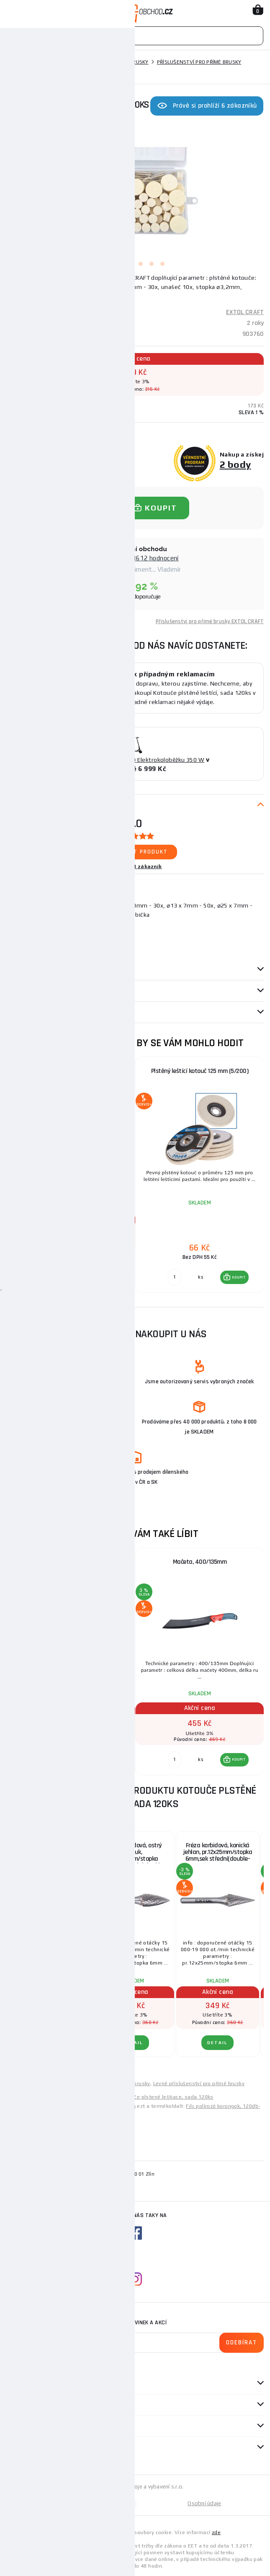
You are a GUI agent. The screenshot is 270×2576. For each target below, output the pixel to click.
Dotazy (20, 1012)
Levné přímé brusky (126, 2083)
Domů (13, 62)
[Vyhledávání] (135, 35)
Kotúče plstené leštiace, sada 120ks (168, 2097)
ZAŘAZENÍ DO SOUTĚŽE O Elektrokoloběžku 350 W (134, 759)
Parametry (21, 969)
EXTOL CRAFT (245, 312)
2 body (235, 464)
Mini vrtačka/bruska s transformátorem (71, 1071)
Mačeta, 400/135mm (200, 1561)
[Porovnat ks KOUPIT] (45, 1269)
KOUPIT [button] (110, 1268)
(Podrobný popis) (67, 296)
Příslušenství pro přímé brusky (199, 62)
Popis (13, 805)
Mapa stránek (70, 2503)
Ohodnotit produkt (135, 852)
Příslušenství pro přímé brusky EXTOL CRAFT (210, 621)
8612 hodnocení (155, 558)
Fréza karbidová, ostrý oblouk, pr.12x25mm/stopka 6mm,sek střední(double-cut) (132, 1855)
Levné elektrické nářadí (35, 2083)
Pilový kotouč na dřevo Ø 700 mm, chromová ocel (71, 1565)
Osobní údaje (204, 2503)
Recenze (20, 991)
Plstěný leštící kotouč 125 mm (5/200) (200, 1071)
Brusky (96, 62)
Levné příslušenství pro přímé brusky (198, 2083)
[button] (106, 1269)
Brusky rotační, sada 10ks (48, 1845)
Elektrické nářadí (54, 62)
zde (216, 2532)
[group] (70, 1175)
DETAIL (48, 2042)
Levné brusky (83, 2083)
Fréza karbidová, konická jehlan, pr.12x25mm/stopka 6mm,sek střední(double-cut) (217, 1855)
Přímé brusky (131, 62)
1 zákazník (148, 866)
